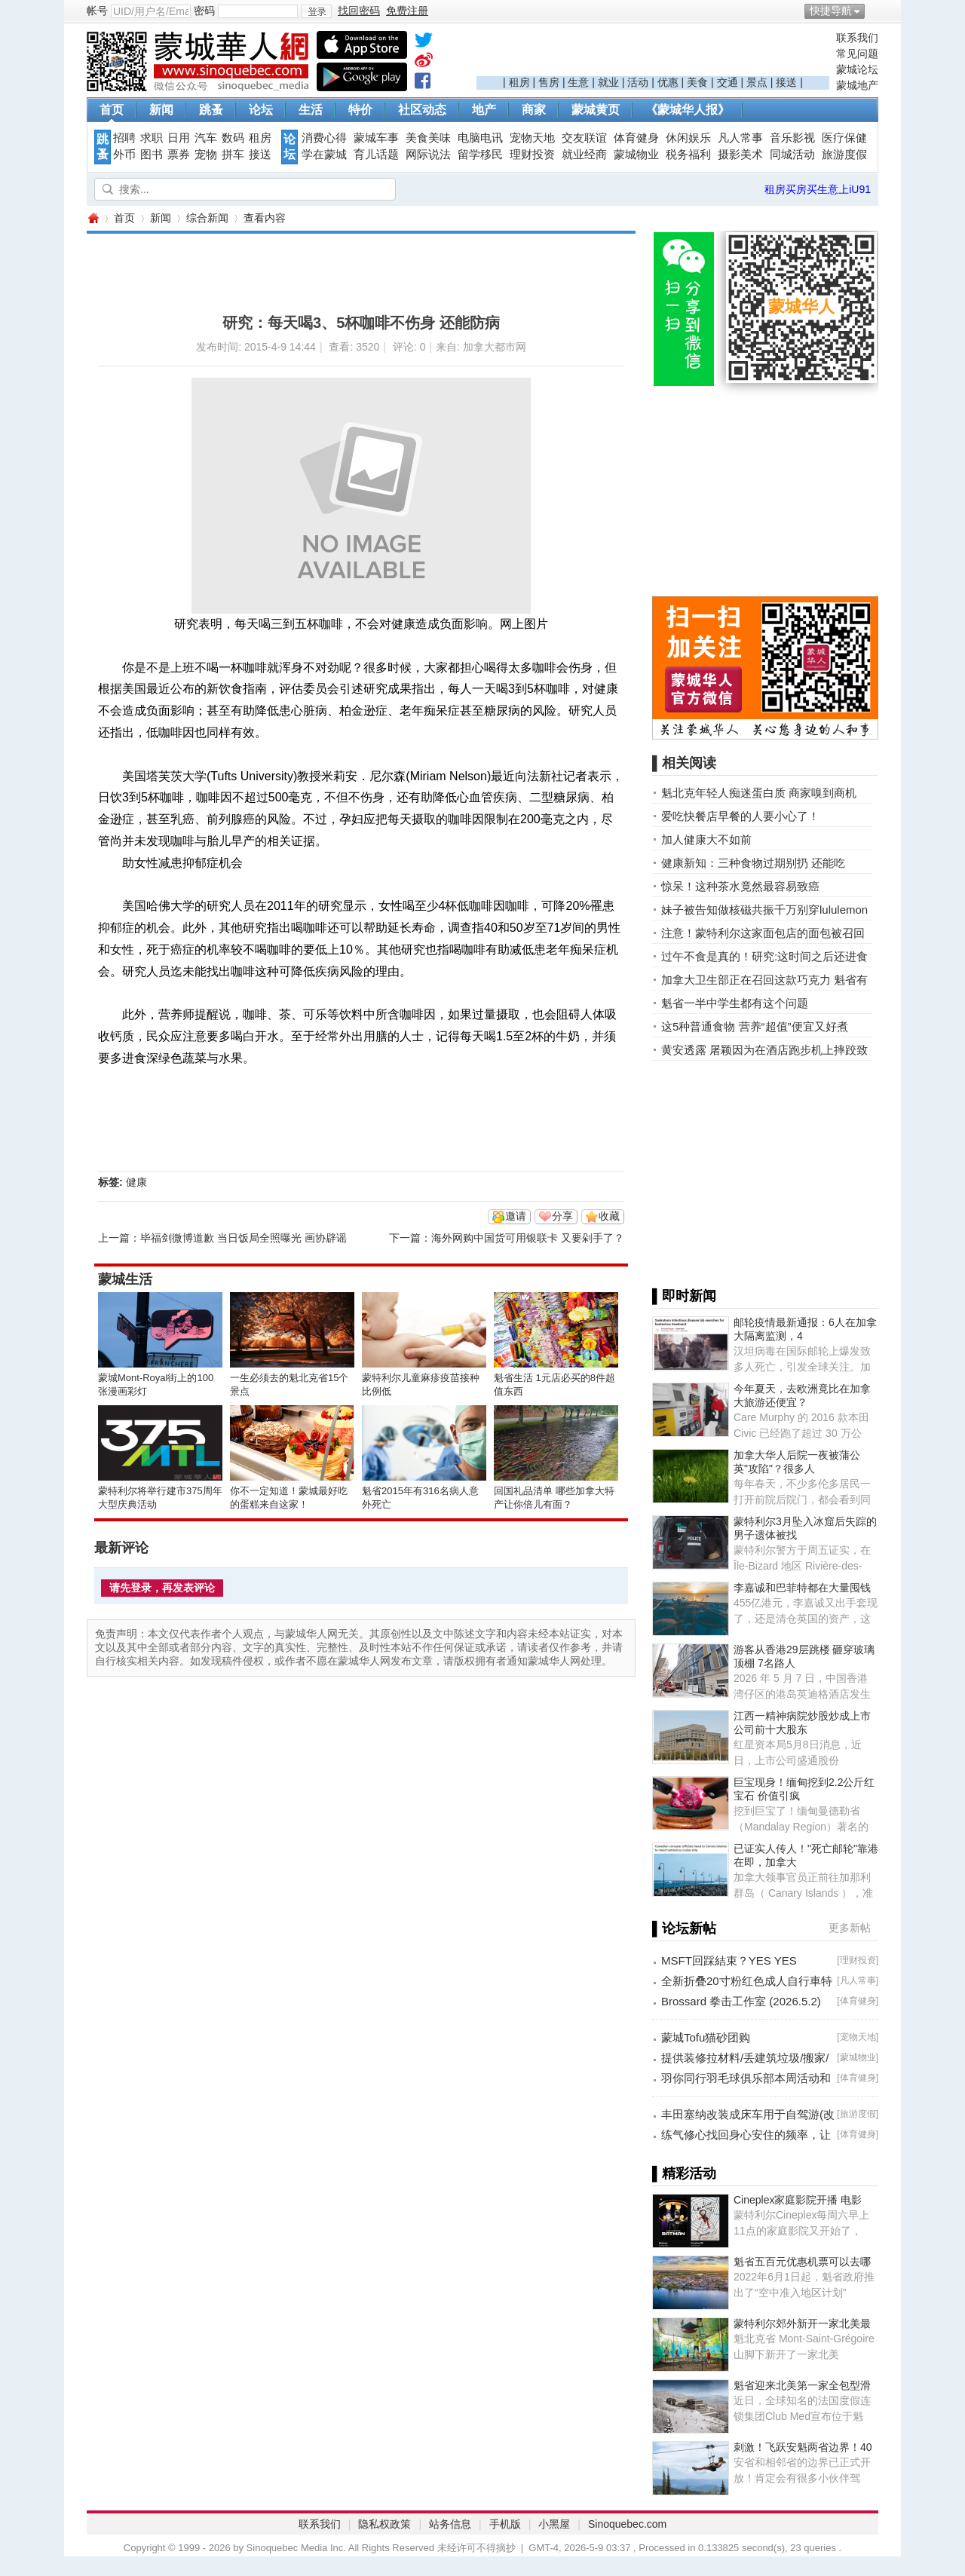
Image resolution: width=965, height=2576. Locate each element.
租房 (519, 82)
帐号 (97, 11)
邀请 (515, 1216)
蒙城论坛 (857, 69)
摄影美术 (740, 155)
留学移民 (480, 155)
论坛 (261, 109)
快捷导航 (831, 11)
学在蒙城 (324, 155)
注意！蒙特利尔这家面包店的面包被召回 (763, 933)
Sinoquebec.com (627, 2524)
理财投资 (532, 155)
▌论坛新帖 (684, 1928)
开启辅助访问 (874, 10)
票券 (178, 155)
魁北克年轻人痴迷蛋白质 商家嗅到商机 (758, 792)
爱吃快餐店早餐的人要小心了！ (740, 816)
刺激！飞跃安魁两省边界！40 (803, 2447)
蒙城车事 (376, 138)
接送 (786, 82)
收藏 (609, 1216)
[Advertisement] (652, 53)
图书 (151, 155)
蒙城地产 (857, 85)
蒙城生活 (125, 1279)
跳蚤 (211, 109)
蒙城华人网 (93, 218)
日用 (178, 138)
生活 (311, 109)
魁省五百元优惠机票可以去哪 (802, 2262)
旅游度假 (844, 155)
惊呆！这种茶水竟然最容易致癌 (740, 886)
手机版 (505, 2524)
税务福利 (688, 155)
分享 (562, 1216)
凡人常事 (740, 138)
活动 (637, 82)
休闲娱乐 (688, 138)
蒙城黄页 (595, 109)
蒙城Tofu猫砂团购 (705, 2037)
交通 (727, 82)
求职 (151, 138)
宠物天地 (532, 138)
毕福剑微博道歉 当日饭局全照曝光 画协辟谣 (243, 1238)
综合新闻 (207, 218)
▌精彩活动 (684, 2173)
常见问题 (857, 53)
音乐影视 (792, 138)
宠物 (206, 155)
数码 (233, 138)
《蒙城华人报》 (687, 109)
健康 (136, 1182)
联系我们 (857, 38)
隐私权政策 (384, 2524)
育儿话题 (376, 155)
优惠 (668, 82)
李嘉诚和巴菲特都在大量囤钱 (802, 1588)
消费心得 (324, 138)
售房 (548, 82)
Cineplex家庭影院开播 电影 (798, 2200)
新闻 (161, 109)
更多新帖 (850, 1928)
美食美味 (428, 138)
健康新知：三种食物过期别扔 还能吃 (753, 862)
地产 (484, 109)
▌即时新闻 (684, 1295)
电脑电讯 (480, 138)
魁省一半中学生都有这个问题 (734, 1003)
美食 (697, 82)
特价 (360, 109)
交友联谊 (584, 138)
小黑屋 (554, 2524)
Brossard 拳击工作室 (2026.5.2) (741, 2001)
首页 (112, 109)
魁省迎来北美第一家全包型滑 (802, 2385)
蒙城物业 (636, 155)
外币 (124, 155)
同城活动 (792, 155)
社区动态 (422, 109)
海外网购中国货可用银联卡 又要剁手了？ (527, 1238)
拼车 (233, 155)
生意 (578, 82)
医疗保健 (844, 138)
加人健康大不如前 (706, 839)
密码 (204, 11)
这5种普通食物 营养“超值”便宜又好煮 (754, 1026)
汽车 (206, 138)
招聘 (124, 138)
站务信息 (450, 2524)
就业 (608, 82)
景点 (756, 82)
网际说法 (428, 155)
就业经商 (584, 155)
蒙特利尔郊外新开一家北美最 (802, 2323)
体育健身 (636, 138)
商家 (534, 109)
